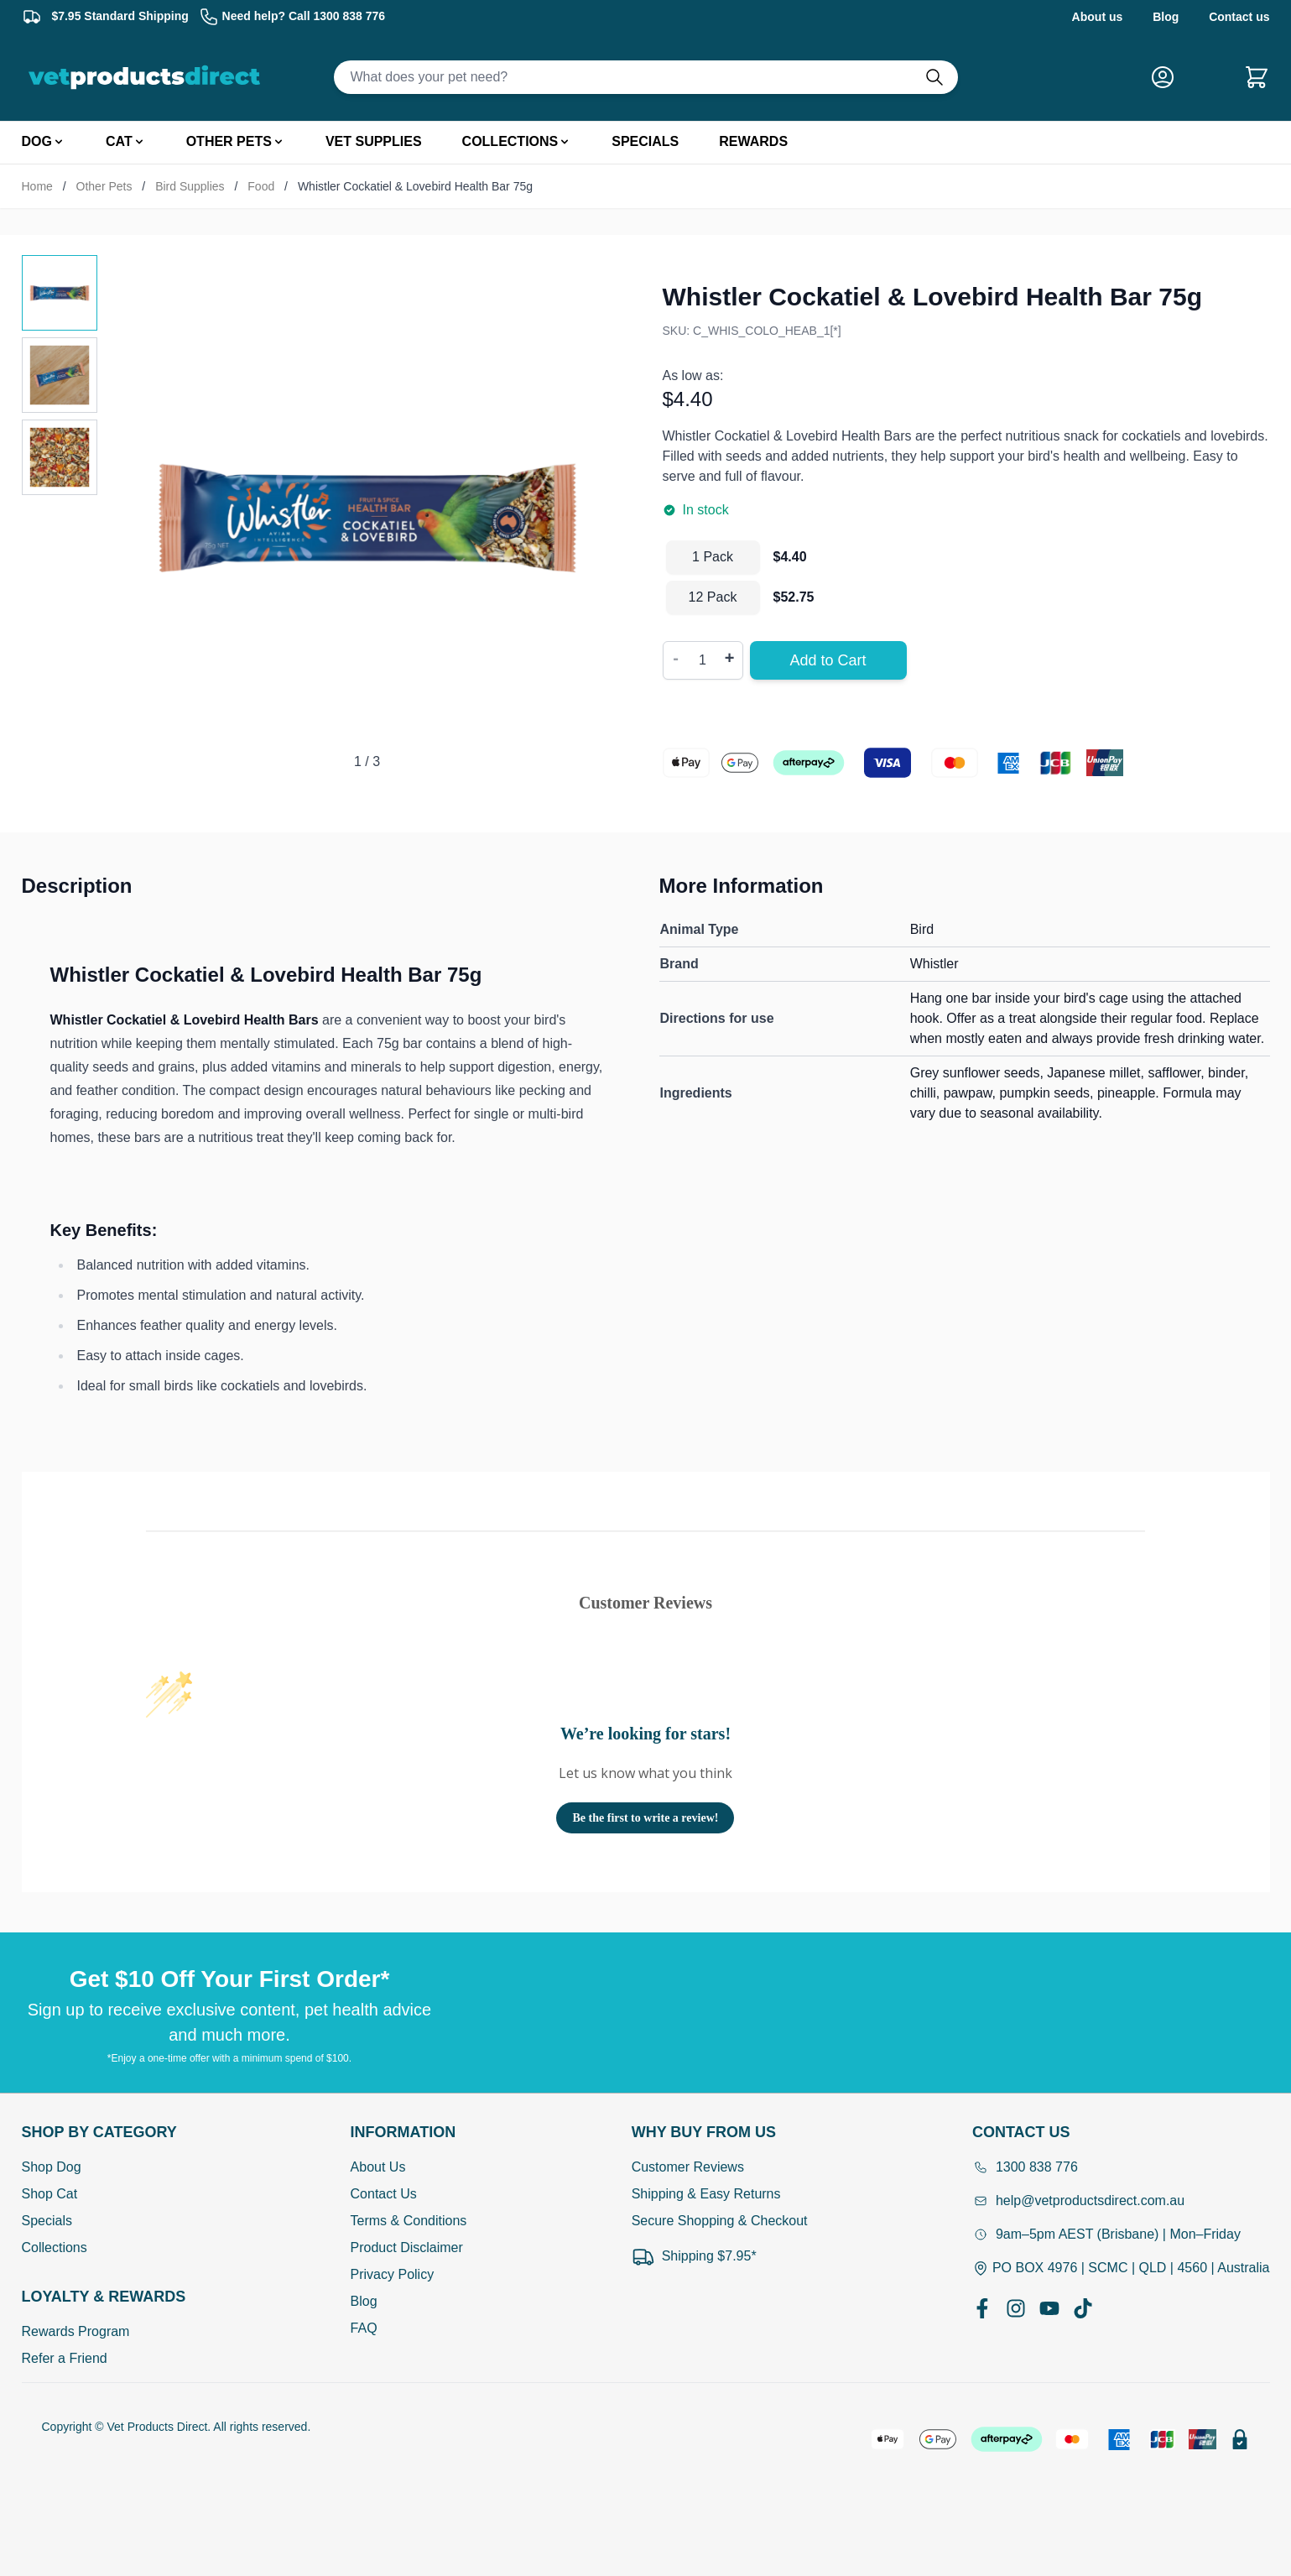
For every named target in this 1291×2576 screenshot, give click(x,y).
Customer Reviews (688, 2167)
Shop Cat (50, 2194)
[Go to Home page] (147, 77)
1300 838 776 (1025, 2167)
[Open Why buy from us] (720, 2132)
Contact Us (384, 2194)
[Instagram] (1016, 2308)
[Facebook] (982, 2308)
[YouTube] (1049, 2308)
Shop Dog (51, 2167)
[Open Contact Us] (1121, 2132)
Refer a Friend (64, 2358)
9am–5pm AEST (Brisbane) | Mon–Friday (1106, 2234)
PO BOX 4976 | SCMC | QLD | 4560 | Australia (1121, 2268)
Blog (1166, 16)
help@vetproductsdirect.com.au (1078, 2200)
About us (1097, 16)
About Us (378, 2167)
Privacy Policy (393, 2274)
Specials (47, 2221)
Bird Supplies (190, 186)
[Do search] (941, 77)
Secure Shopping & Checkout (720, 2221)
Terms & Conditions (409, 2221)
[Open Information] (409, 2132)
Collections (54, 2247)
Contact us (1239, 16)
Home (37, 186)
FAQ (364, 2328)
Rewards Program (76, 2331)
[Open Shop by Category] (104, 2132)
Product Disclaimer (407, 2247)
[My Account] (1169, 77)
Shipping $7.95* (694, 2256)
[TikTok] (1083, 2308)
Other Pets (104, 186)
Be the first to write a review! (646, 1818)
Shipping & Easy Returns (706, 2194)
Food (260, 186)
